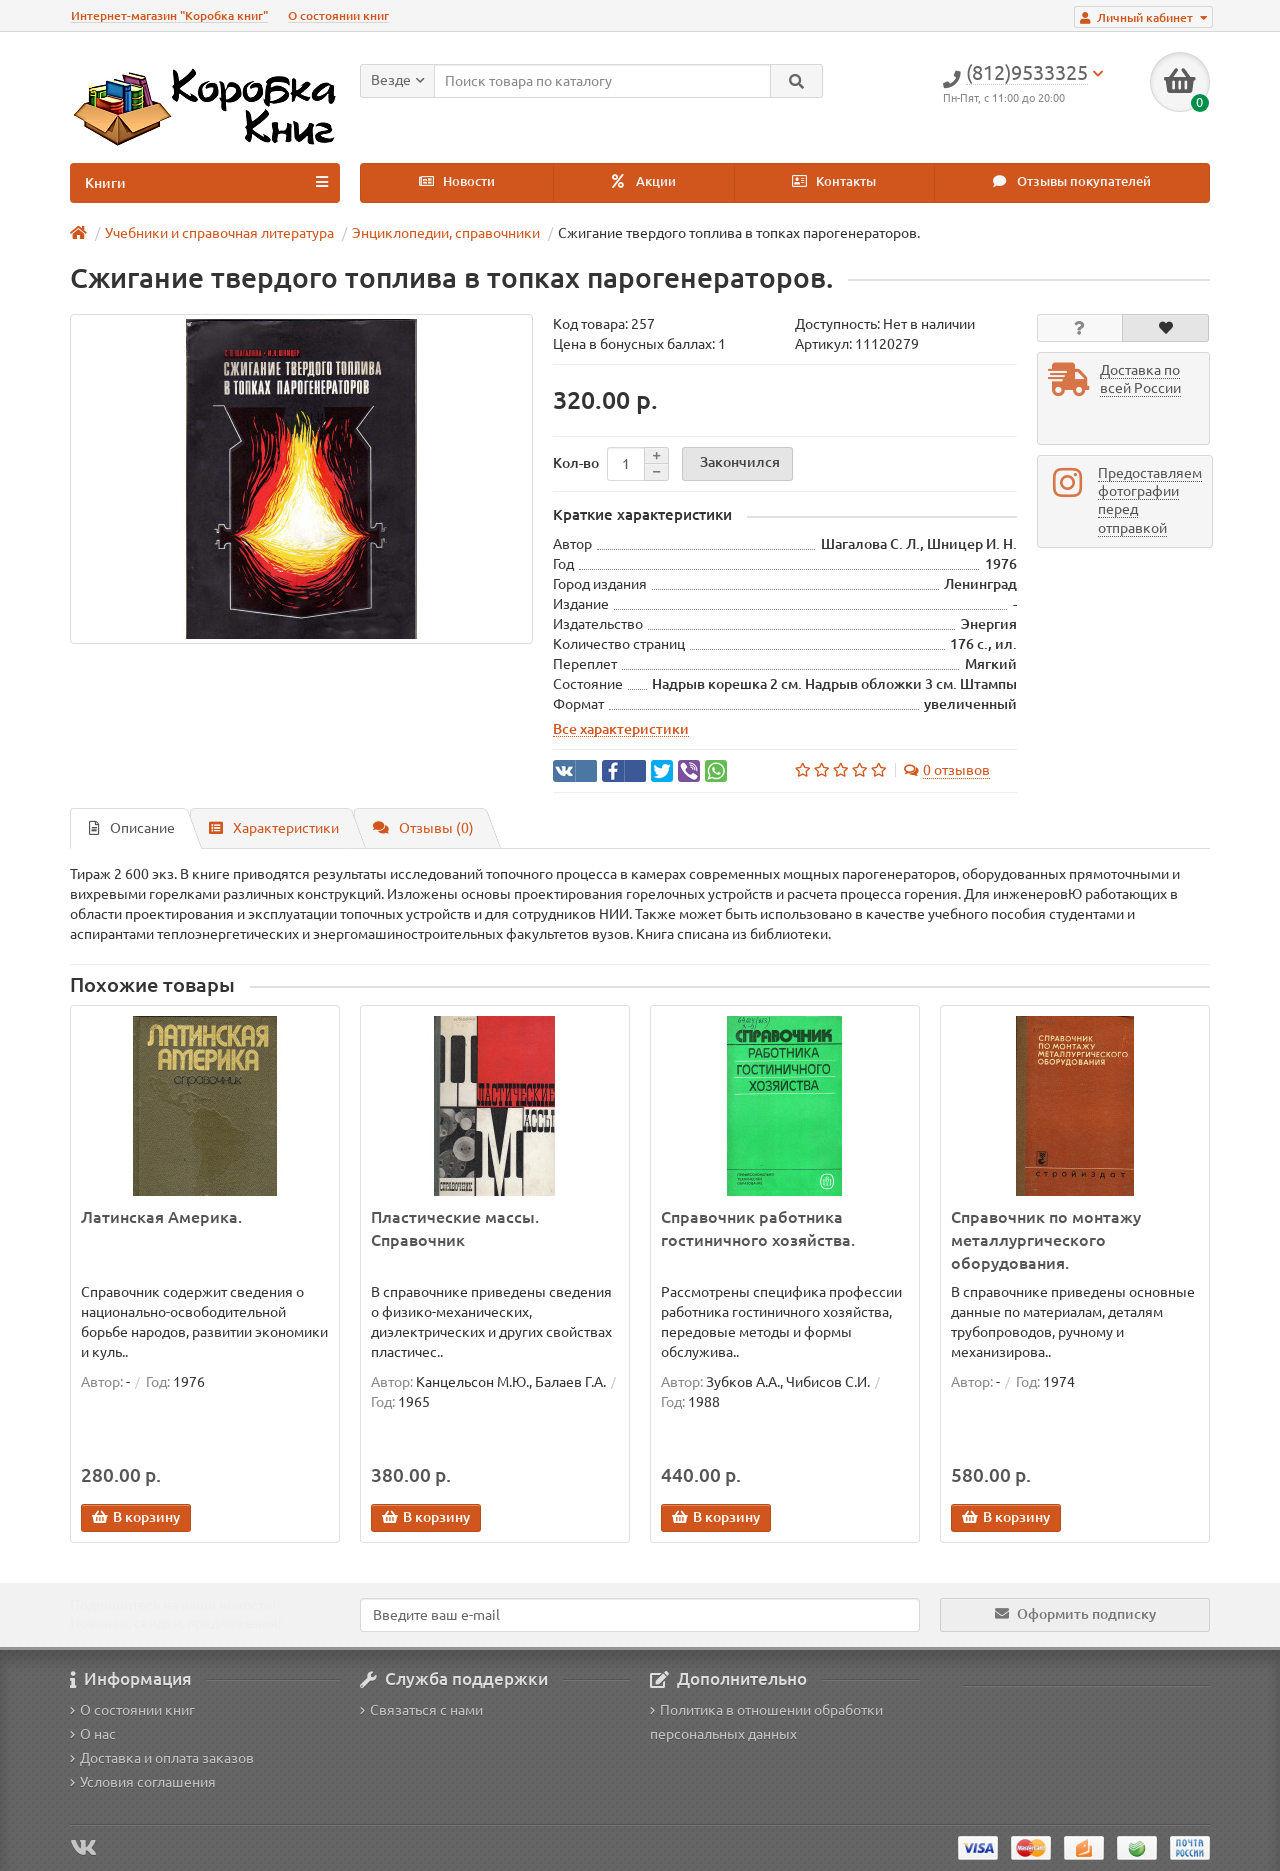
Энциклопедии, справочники (446, 233)
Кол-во (576, 463)
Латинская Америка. (161, 1217)
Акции (644, 181)
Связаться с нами (421, 1710)
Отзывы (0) (423, 828)
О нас (93, 1734)
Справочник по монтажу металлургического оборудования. (1046, 1240)
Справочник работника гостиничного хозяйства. (758, 1228)
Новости (457, 181)
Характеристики (274, 828)
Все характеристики (621, 729)
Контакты (834, 181)
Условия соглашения (143, 1782)
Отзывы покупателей (1072, 181)
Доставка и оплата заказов (162, 1758)
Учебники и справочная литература (219, 233)
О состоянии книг (338, 15)
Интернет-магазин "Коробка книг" (169, 15)
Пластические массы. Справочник (455, 1228)
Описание (132, 828)
